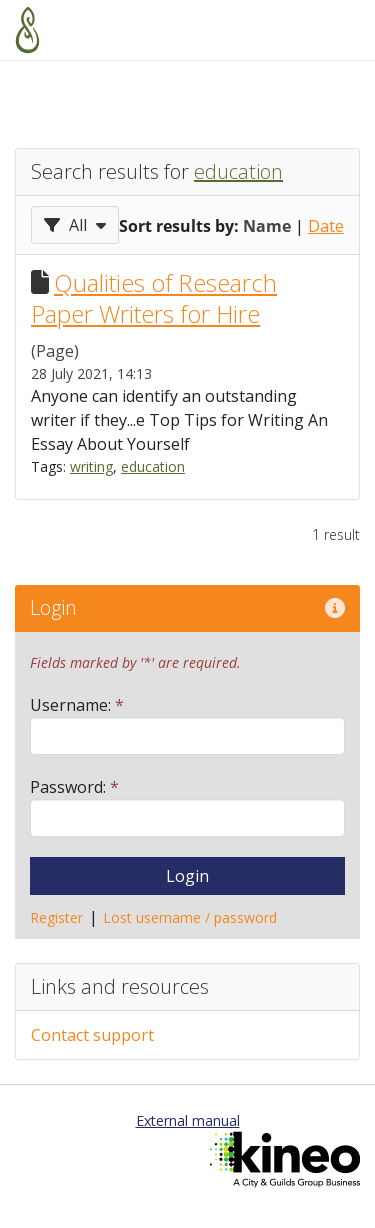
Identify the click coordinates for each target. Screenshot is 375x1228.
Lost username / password (190, 917)
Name (267, 226)
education (238, 171)
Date (326, 226)
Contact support (92, 1035)
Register (56, 917)
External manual (188, 1120)
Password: (74, 787)
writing (91, 466)
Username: (77, 705)
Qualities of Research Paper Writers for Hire (154, 298)
